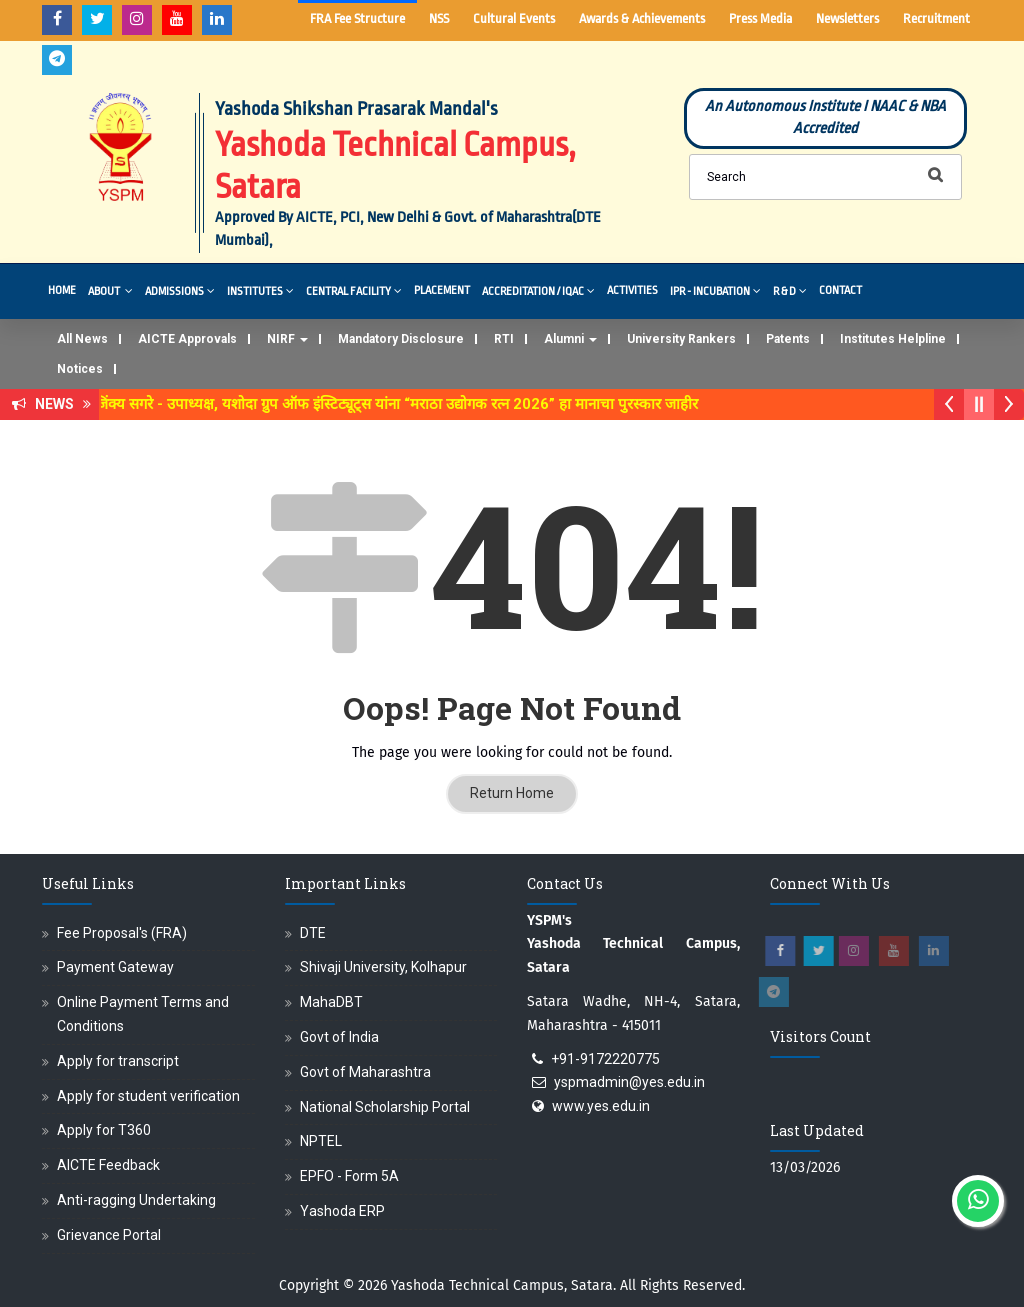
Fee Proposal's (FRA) (122, 933)
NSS (439, 18)
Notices (80, 369)
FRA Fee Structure (357, 18)
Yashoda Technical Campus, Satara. (503, 1285)
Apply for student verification (148, 1096)
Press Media (760, 18)
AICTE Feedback (108, 1165)
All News (82, 339)
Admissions (180, 290)
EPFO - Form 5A (349, 1176)
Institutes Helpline (893, 339)
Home (62, 290)
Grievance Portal (109, 1235)
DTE (313, 933)
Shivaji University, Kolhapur (383, 967)
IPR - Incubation (715, 290)
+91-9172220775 (605, 1059)
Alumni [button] (570, 339)
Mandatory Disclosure (401, 339)
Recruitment (936, 18)
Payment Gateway (115, 967)
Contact (840, 290)
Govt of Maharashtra (365, 1072)
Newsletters (847, 18)
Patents (788, 339)
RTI (504, 339)
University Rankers (681, 339)
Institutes (260, 290)
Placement (442, 290)
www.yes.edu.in (601, 1106)
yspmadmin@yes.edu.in (629, 1082)
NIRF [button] (287, 339)
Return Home (512, 793)
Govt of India (339, 1037)
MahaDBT (331, 1002)
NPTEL (321, 1141)
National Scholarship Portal (385, 1107)
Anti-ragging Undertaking (136, 1200)
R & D (790, 290)
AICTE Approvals (187, 339)
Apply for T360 (104, 1130)
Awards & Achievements (642, 18)
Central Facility (354, 290)
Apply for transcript (118, 1061)
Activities (632, 290)
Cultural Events (514, 18)
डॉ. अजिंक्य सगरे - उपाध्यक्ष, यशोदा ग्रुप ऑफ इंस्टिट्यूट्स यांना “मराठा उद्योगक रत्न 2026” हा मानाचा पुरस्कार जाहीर (395, 404)
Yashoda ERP (342, 1211)
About (110, 290)
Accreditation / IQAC (538, 290)
